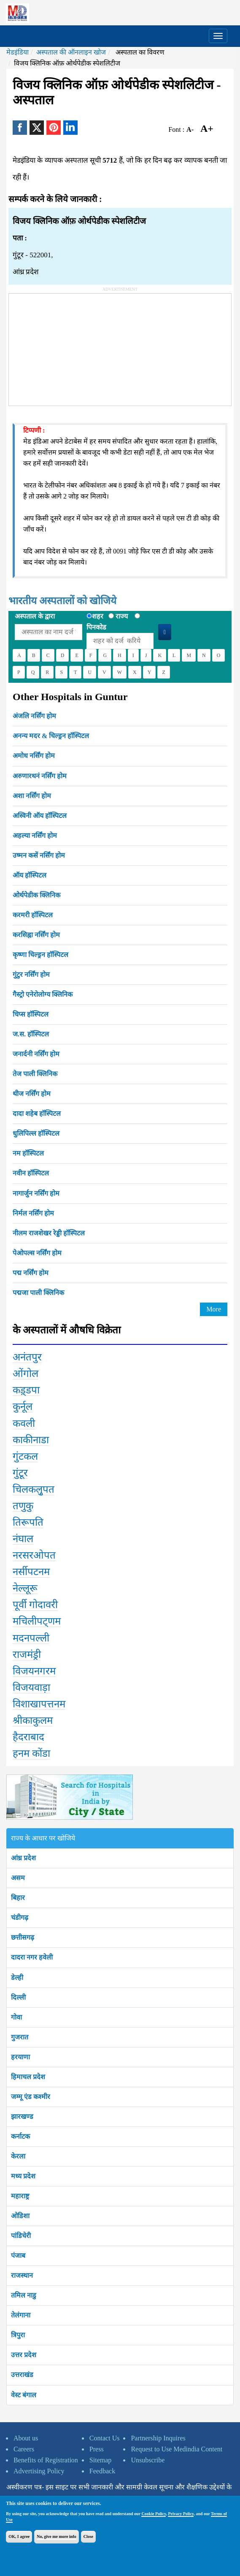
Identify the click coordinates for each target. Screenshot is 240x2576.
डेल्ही (17, 1977)
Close (88, 2536)
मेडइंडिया (17, 52)
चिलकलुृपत (33, 1489)
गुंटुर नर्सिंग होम (31, 974)
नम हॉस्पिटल (28, 1153)
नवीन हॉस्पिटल (31, 1173)
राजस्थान (22, 2275)
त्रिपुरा (18, 2335)
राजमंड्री (27, 1654)
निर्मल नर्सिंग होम (33, 1213)
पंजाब (18, 2255)
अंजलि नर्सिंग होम (34, 716)
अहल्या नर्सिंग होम (35, 835)
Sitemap (100, 2460)
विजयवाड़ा (31, 1687)
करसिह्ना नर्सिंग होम (36, 934)
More (213, 1309)
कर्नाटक (20, 2136)
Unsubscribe (147, 2460)
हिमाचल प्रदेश (28, 2076)
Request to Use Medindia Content (176, 2449)
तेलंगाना (20, 2315)
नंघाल (23, 1538)
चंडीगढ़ (19, 1917)
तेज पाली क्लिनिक (35, 1073)
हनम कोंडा (31, 1753)
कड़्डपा (26, 1390)
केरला (18, 2156)
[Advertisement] (72, 346)
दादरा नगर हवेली (32, 1957)
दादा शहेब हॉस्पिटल (37, 1113)
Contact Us (104, 2438)
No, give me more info (56, 2536)
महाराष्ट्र (20, 2196)
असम (18, 1877)
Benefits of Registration (45, 2460)
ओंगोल (25, 1373)
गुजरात (19, 2037)
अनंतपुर (27, 1357)
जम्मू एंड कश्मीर (30, 2096)
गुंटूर (20, 1472)
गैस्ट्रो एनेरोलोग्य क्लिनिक (43, 994)
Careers (23, 2449)
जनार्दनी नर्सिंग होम (36, 1054)
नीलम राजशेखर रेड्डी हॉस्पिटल (49, 1233)
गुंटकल (25, 1456)
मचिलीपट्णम (37, 1621)
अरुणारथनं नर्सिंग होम (40, 776)
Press (96, 2449)
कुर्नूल (22, 1406)
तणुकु (23, 1505)
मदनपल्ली (31, 1638)
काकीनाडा (31, 1439)
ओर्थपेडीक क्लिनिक (36, 895)
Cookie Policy (153, 2513)
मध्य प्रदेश (23, 2176)
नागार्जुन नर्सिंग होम (36, 1193)
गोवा (16, 2017)
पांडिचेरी (21, 2235)
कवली (24, 1423)
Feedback (102, 2471)
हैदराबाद (28, 1736)
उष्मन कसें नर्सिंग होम (39, 855)
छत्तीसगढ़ (22, 1937)
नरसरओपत (34, 1555)
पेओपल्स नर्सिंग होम (37, 1253)
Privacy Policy (181, 2513)
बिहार (18, 1897)
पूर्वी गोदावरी (35, 1604)
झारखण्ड (22, 2116)
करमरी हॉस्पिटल (33, 915)
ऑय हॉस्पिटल (29, 875)
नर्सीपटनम (31, 1571)
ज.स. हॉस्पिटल (31, 1034)
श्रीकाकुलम (33, 1720)
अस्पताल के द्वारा (35, 616)
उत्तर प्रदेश (23, 2354)
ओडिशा (20, 2215)
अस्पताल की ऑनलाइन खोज (71, 52)
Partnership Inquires (158, 2438)
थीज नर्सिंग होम (32, 1093)
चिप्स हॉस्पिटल (31, 1014)
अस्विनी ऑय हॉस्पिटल (40, 815)
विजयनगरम (34, 1671)
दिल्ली (18, 1997)
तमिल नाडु (23, 2295)
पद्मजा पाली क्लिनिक (38, 1292)
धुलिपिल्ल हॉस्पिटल (36, 1133)
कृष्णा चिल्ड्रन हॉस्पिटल (40, 954)
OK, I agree (19, 2536)
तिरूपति (28, 1522)
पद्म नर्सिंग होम (31, 1272)
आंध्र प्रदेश (23, 1858)
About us (25, 2438)
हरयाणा (20, 2057)
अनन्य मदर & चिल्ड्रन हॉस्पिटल (51, 735)
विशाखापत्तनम (39, 1703)
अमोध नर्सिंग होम (34, 755)
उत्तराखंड (22, 2374)
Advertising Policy (38, 2471)
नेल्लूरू (25, 1588)
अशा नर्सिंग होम (32, 795)
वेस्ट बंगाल (23, 2395)
